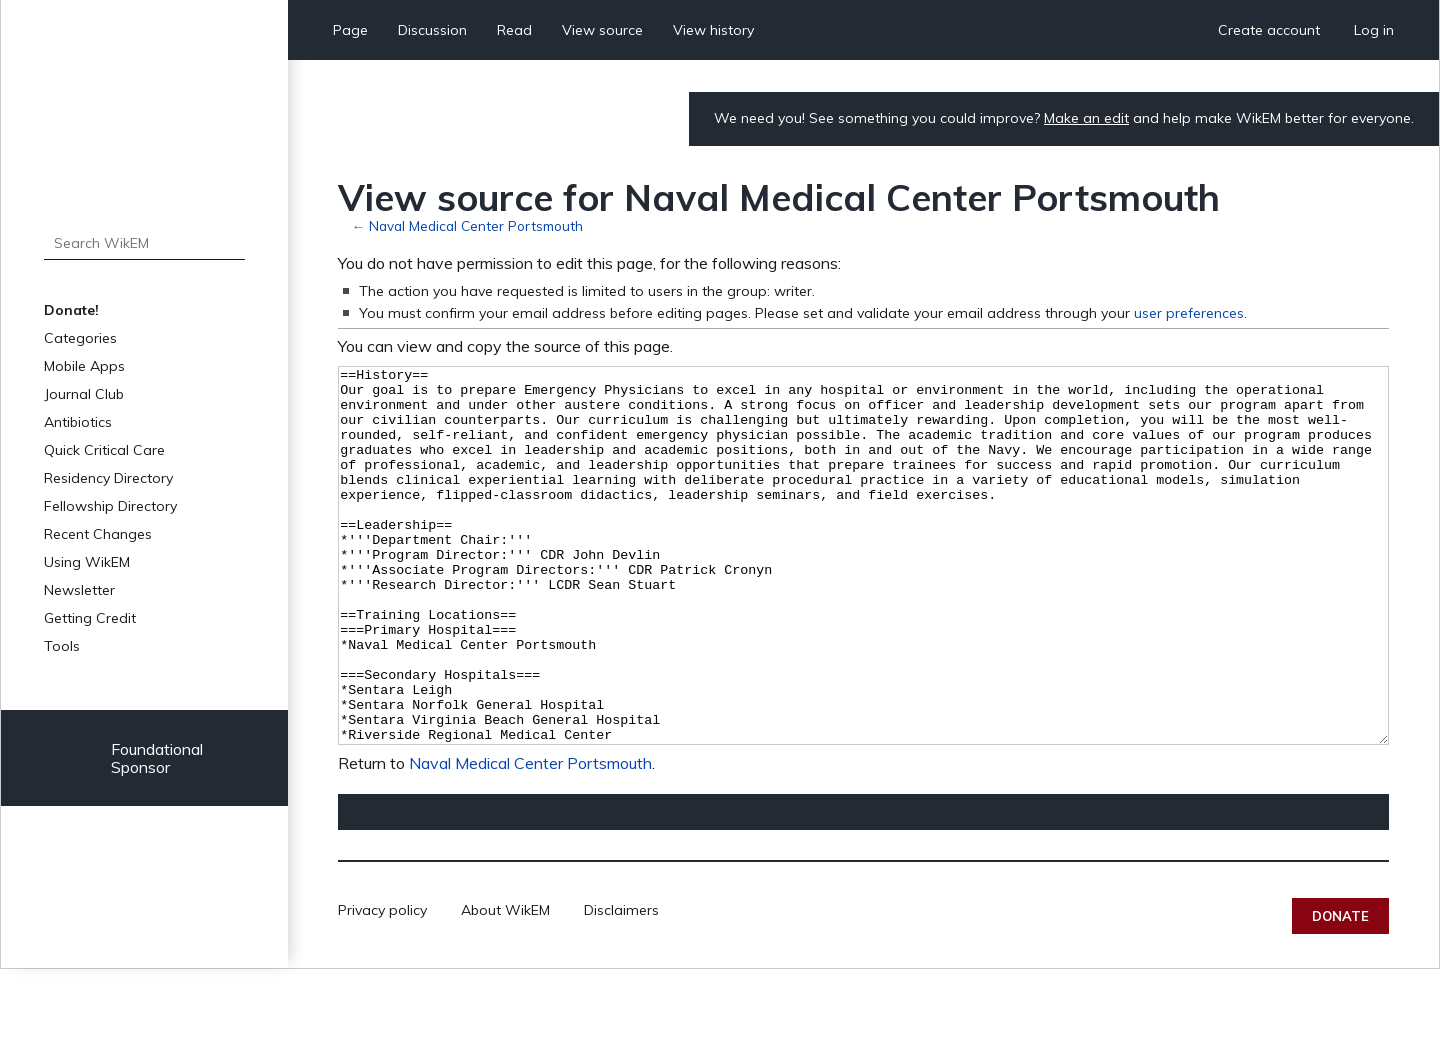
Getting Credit (90, 618)
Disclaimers (621, 985)
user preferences (1189, 313)
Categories (80, 338)
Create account (1269, 30)
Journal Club (84, 394)
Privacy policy (382, 985)
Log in (1374, 30)
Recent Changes (98, 534)
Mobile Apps (84, 366)
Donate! (71, 310)
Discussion (432, 30)
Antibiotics (78, 422)
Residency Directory (108, 478)
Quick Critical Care (104, 450)
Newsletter (79, 590)
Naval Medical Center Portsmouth (476, 225)
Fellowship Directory (110, 506)
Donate (1340, 991)
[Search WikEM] (144, 243)
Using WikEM (87, 562)
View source (602, 30)
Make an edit (1086, 118)
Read (514, 30)
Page (350, 30)
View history (713, 30)
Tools (62, 646)
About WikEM (505, 985)
